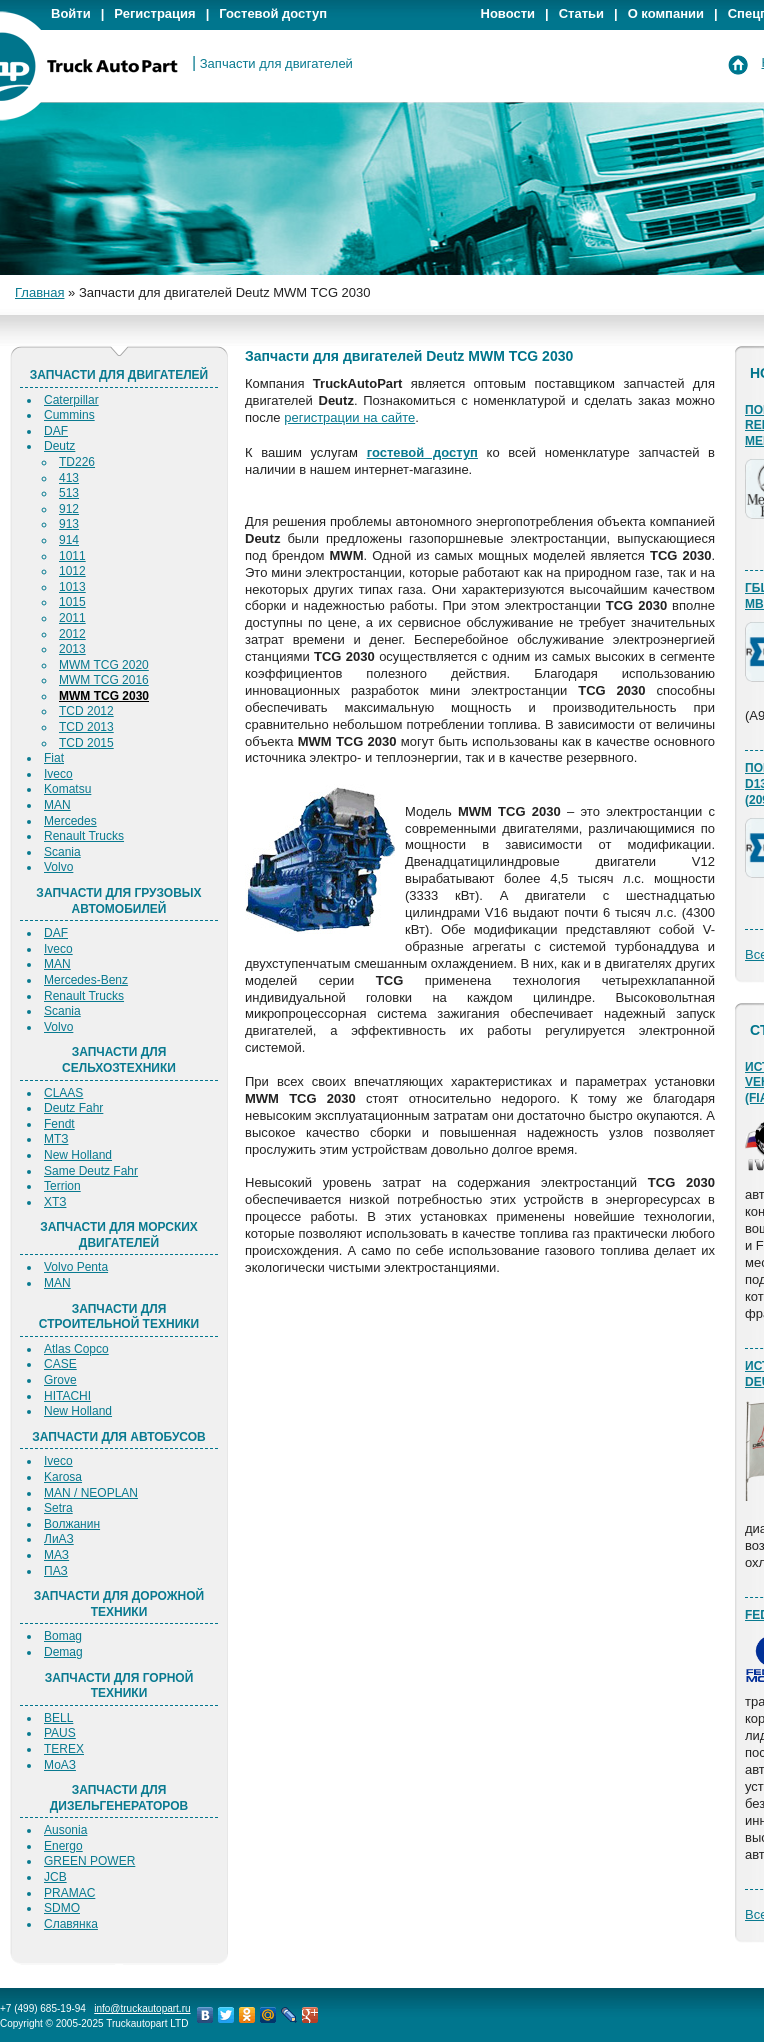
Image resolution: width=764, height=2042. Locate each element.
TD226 (77, 462)
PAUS (60, 1733)
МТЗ (56, 1139)
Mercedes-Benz (86, 980)
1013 (72, 587)
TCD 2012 (86, 711)
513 (69, 493)
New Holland (78, 1155)
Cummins (69, 415)
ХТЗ (55, 1202)
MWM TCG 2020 (104, 665)
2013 (72, 649)
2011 (72, 618)
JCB (55, 1877)
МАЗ (56, 1555)
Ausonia (65, 1830)
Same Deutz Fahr (91, 1171)
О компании (666, 13)
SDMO (62, 1908)
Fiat (54, 758)
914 (69, 540)
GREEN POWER (89, 1861)
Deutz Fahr (73, 1108)
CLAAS (63, 1093)
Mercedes (70, 821)
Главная (39, 292)
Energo (63, 1846)
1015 (72, 602)
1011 (72, 556)
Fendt (59, 1124)
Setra (58, 1508)
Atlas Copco (76, 1349)
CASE (60, 1364)
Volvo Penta (76, 1267)
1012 (72, 571)
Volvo (58, 867)
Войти (71, 13)
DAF (56, 431)
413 (69, 478)
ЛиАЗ (59, 1539)
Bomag (63, 1636)
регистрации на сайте (349, 417)
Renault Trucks (84, 836)
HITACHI (67, 1396)
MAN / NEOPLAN (91, 1493)
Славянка (71, 1924)
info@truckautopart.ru (142, 2008)
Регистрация (154, 13)
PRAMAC (69, 1893)
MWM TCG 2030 (104, 696)
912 (69, 509)
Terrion (62, 1186)
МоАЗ (60, 1765)
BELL (58, 1718)
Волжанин (72, 1524)
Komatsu (67, 789)
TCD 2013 (86, 727)
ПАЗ (56, 1571)
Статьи (581, 13)
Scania (62, 852)
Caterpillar (71, 400)
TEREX (64, 1749)
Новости (508, 13)
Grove (60, 1380)
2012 (72, 634)
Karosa (63, 1477)
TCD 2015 (86, 743)
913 (69, 524)
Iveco (58, 774)
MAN (57, 805)
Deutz (59, 446)
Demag (63, 1652)
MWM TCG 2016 (104, 680)
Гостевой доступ (273, 13)
